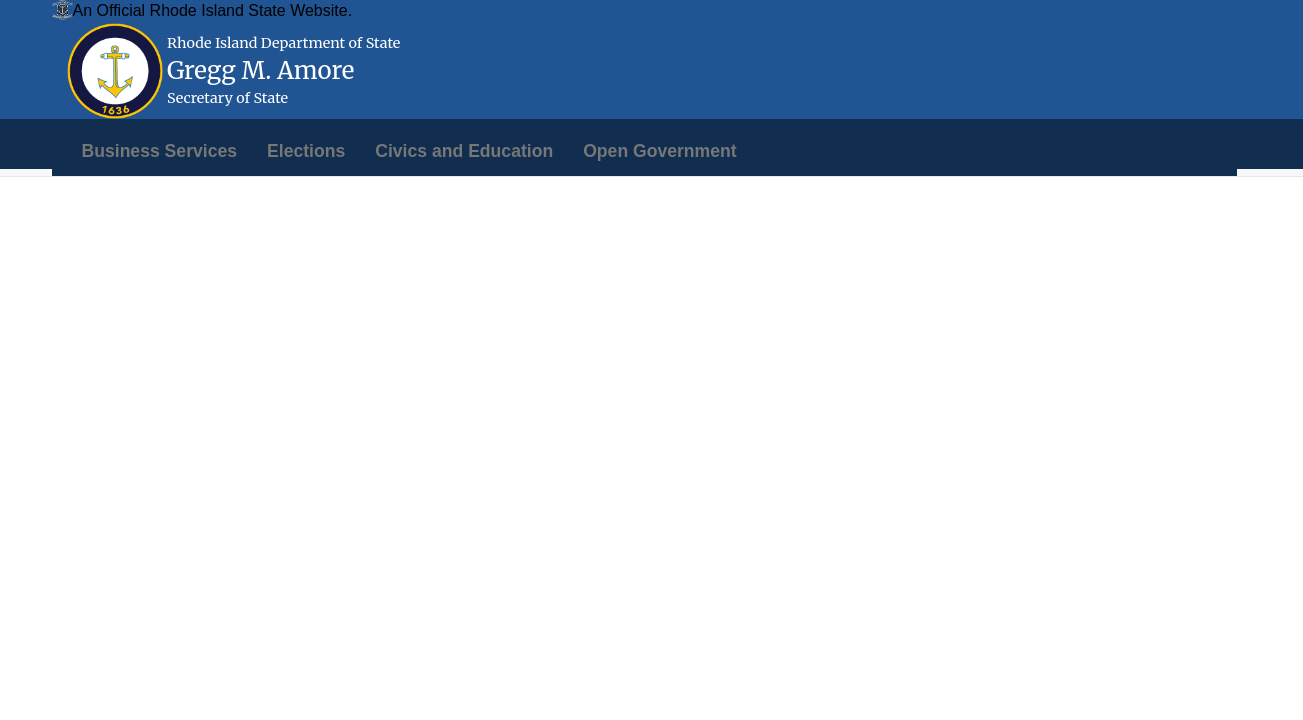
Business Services (160, 151)
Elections (306, 151)
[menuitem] (160, 151)
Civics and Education (464, 151)
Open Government (659, 151)
